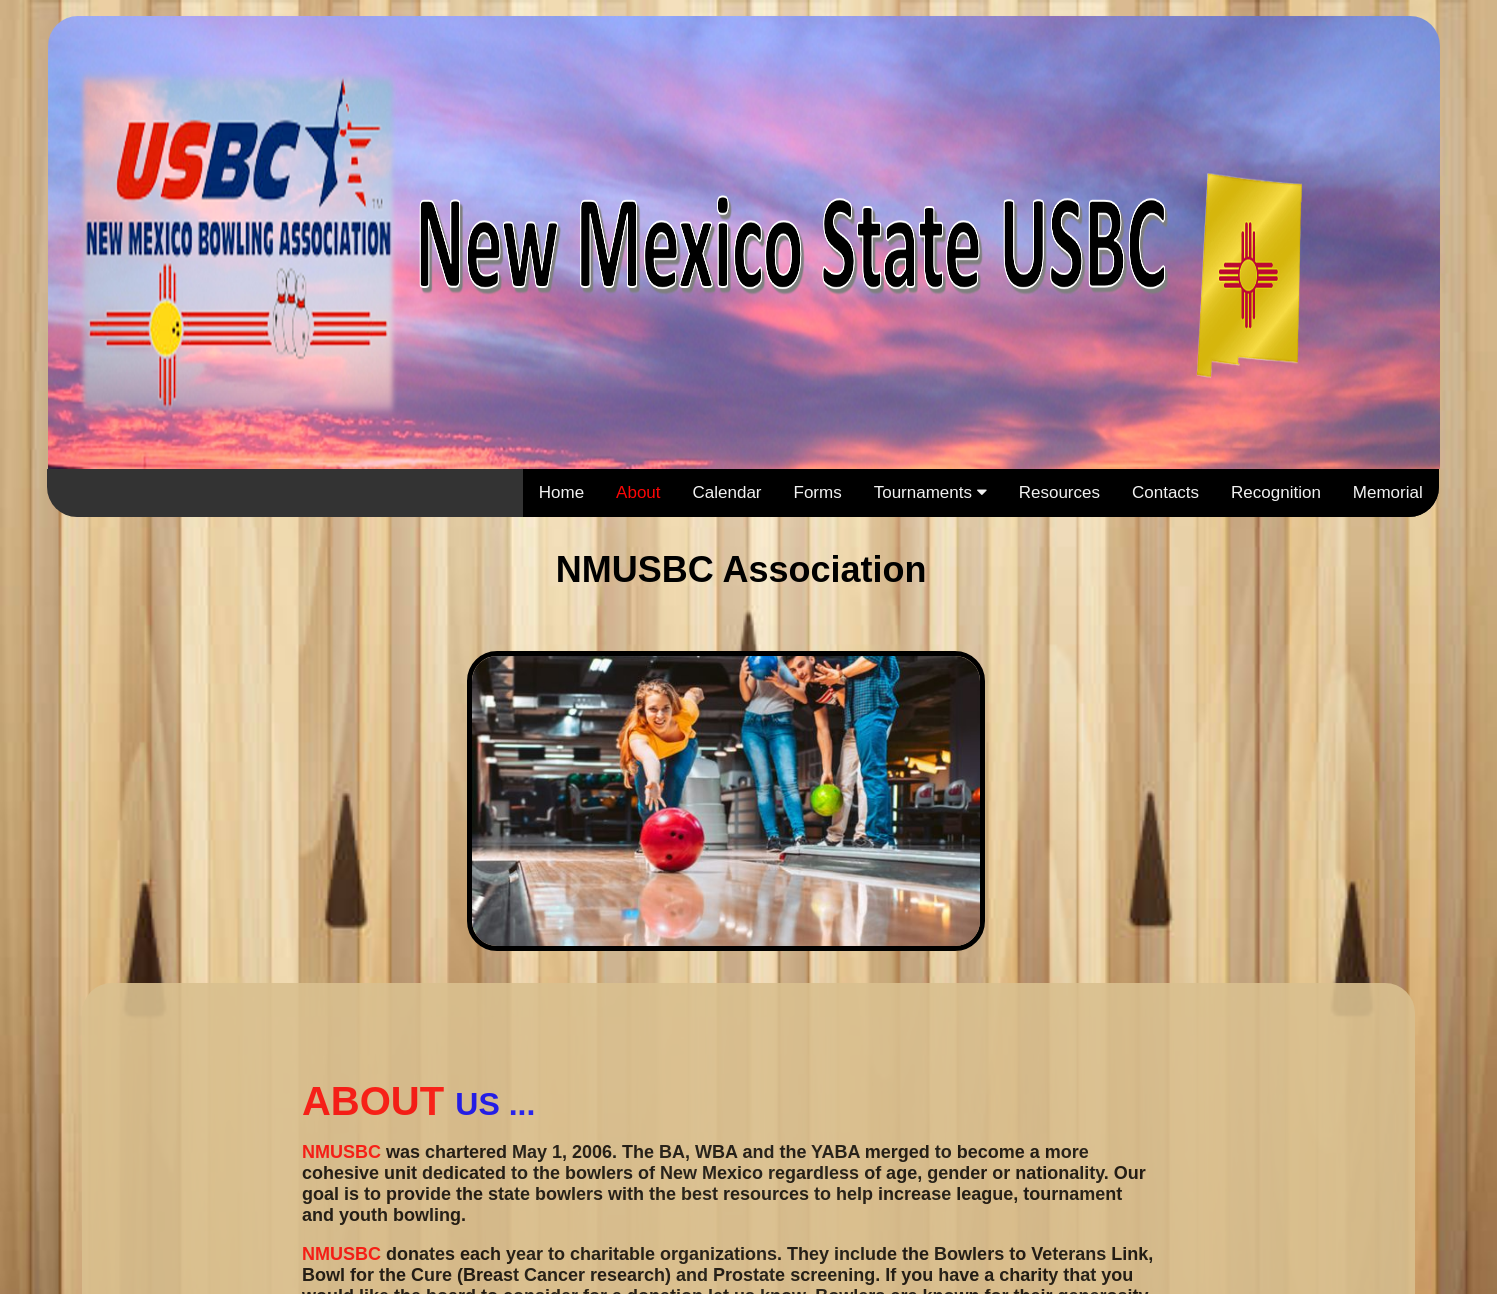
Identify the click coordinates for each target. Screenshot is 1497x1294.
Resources (1059, 492)
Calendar (727, 492)
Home (561, 492)
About (638, 492)
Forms (818, 492)
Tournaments (930, 492)
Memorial (1388, 492)
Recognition (1276, 492)
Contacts (1165, 492)
